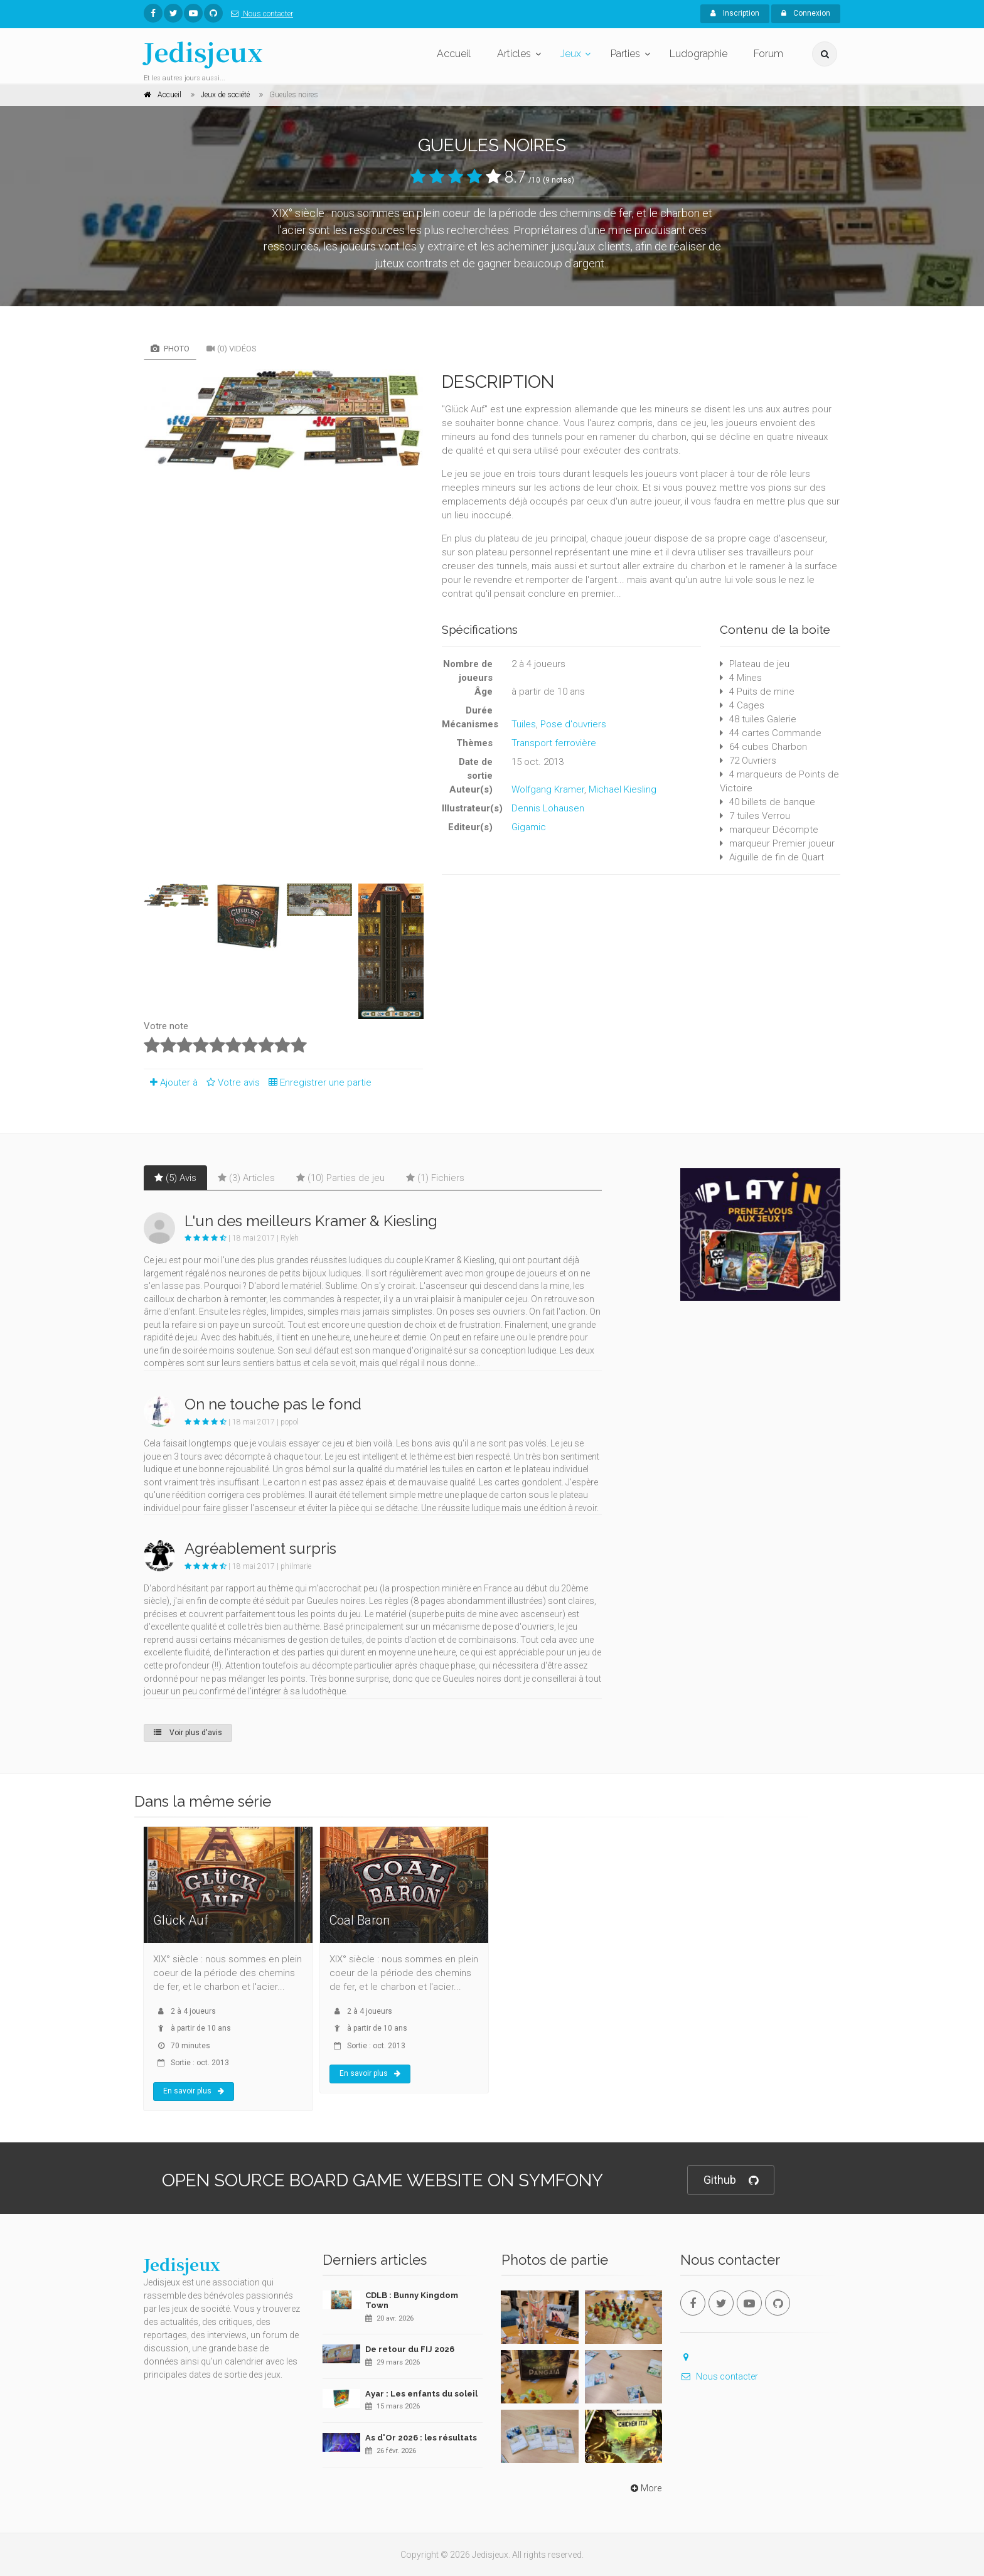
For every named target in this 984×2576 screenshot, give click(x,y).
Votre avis (231, 1082)
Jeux (570, 54)
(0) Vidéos (231, 348)
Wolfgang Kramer (547, 789)
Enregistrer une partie (317, 1082)
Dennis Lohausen (547, 808)
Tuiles (523, 724)
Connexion (805, 13)
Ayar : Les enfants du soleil (421, 2393)
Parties (625, 54)
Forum (768, 54)
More (644, 2488)
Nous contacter (259, 13)
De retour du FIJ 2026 (409, 2349)
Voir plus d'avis (188, 1732)
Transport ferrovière (553, 743)
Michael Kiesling (622, 789)
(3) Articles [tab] (246, 1178)
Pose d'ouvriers (573, 724)
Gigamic (528, 827)
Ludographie (698, 54)
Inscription (734, 13)
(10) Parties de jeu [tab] (340, 1178)
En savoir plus (193, 2091)
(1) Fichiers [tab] (435, 1178)
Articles (514, 54)
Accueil (454, 54)
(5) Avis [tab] (175, 1178)
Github (730, 2180)
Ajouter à (171, 1082)
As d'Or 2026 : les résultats (421, 2437)
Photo (170, 348)
